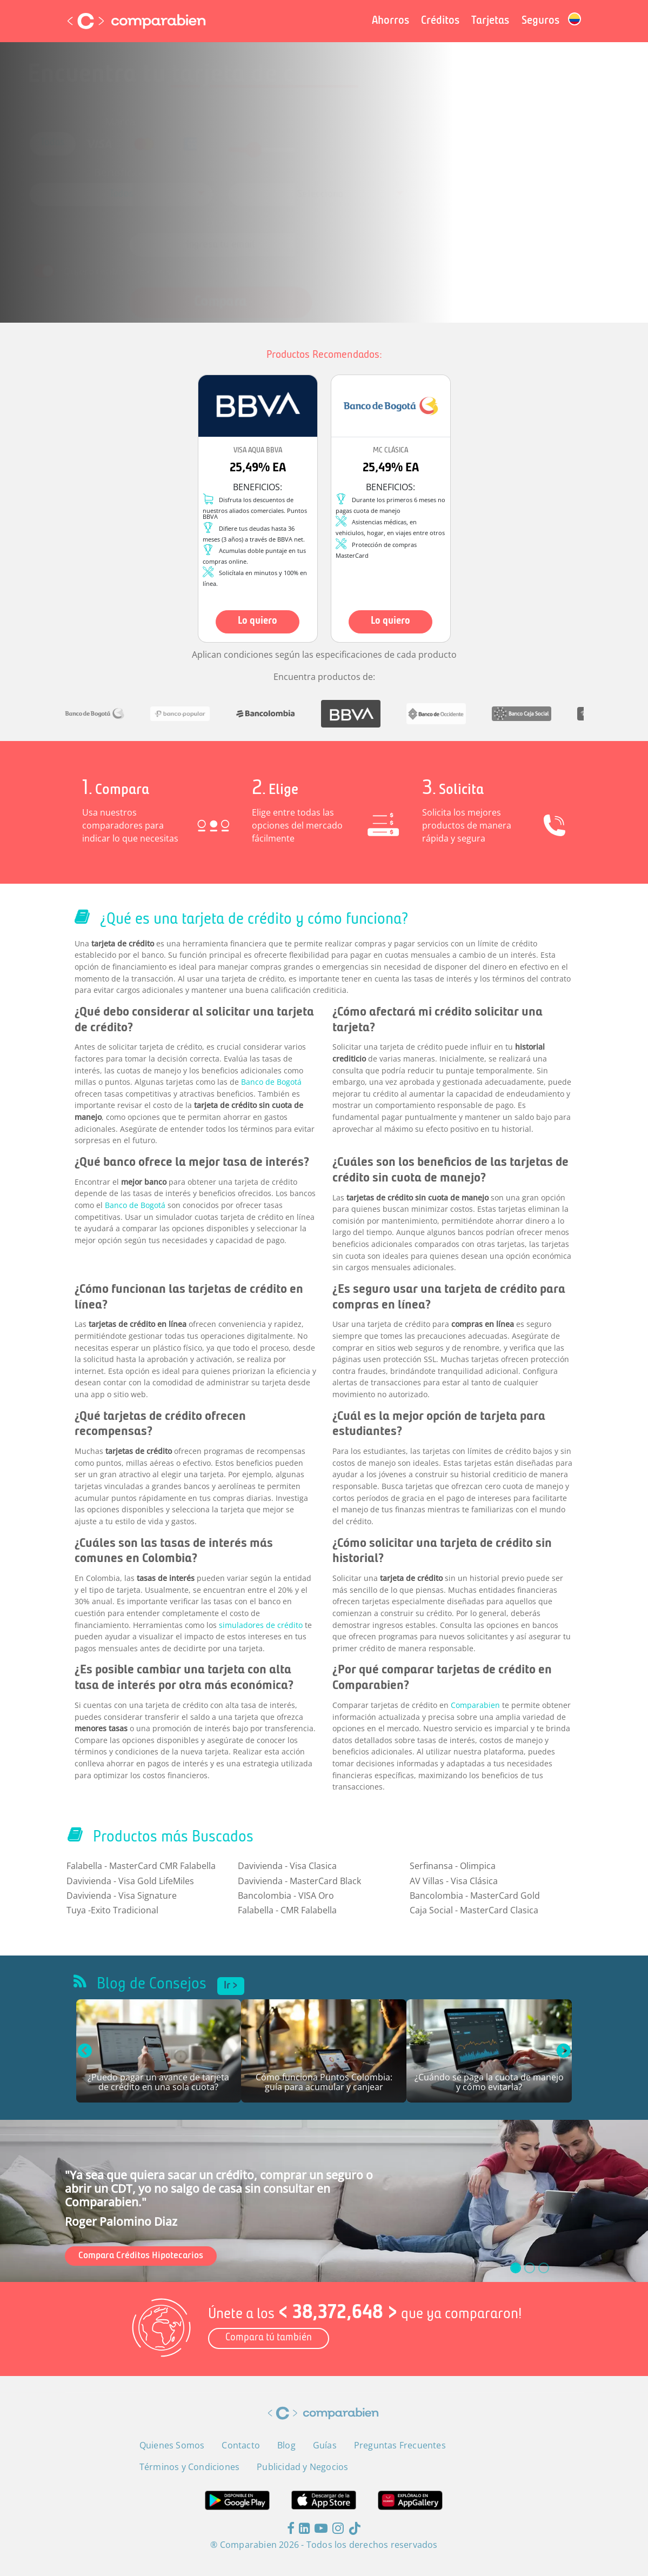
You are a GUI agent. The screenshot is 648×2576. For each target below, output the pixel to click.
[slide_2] (543, 2268)
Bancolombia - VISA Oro (286, 1895)
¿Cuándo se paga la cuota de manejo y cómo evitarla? (489, 2083)
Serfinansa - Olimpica (453, 1866)
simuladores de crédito (261, 1625)
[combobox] (154, 192)
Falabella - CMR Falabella (287, 1910)
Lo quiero (257, 621)
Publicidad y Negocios (302, 2467)
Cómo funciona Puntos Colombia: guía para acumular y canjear (324, 2083)
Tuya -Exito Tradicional (112, 1910)
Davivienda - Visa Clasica (287, 1866)
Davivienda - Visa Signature (121, 1895)
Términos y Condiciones (353, 256)
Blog (286, 2445)
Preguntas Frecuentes (400, 2445)
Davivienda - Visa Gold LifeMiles (130, 1881)
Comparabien (475, 1705)
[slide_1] (529, 2268)
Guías (325, 2445)
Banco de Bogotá (271, 1082)
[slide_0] (515, 2268)
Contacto (241, 2445)
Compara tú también (268, 2338)
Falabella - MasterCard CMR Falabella (141, 1866)
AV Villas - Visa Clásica (454, 1881)
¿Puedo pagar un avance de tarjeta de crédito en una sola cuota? (158, 2083)
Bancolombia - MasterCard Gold (475, 1895)
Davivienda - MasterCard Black (299, 1881)
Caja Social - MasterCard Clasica (474, 1910)
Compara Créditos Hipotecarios (140, 2255)
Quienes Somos (172, 2445)
